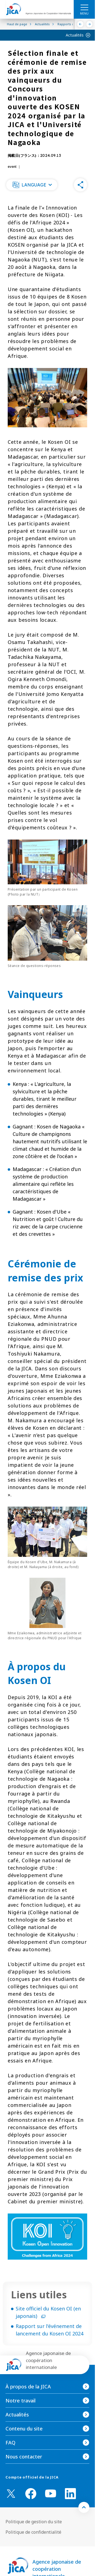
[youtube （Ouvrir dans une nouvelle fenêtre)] (50, 2493)
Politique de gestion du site (34, 2522)
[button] (31, 184)
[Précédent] (80, 24)
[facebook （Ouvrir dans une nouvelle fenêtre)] (30, 2493)
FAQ (10, 2442)
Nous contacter (24, 2456)
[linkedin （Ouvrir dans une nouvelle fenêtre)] (70, 2493)
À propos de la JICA (28, 2386)
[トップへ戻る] (83, 2507)
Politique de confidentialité (33, 2532)
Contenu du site (24, 2428)
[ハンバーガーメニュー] (84, 7)
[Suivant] (89, 24)
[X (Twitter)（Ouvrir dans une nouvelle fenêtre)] (11, 2493)
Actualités (75, 35)
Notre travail (20, 2400)
